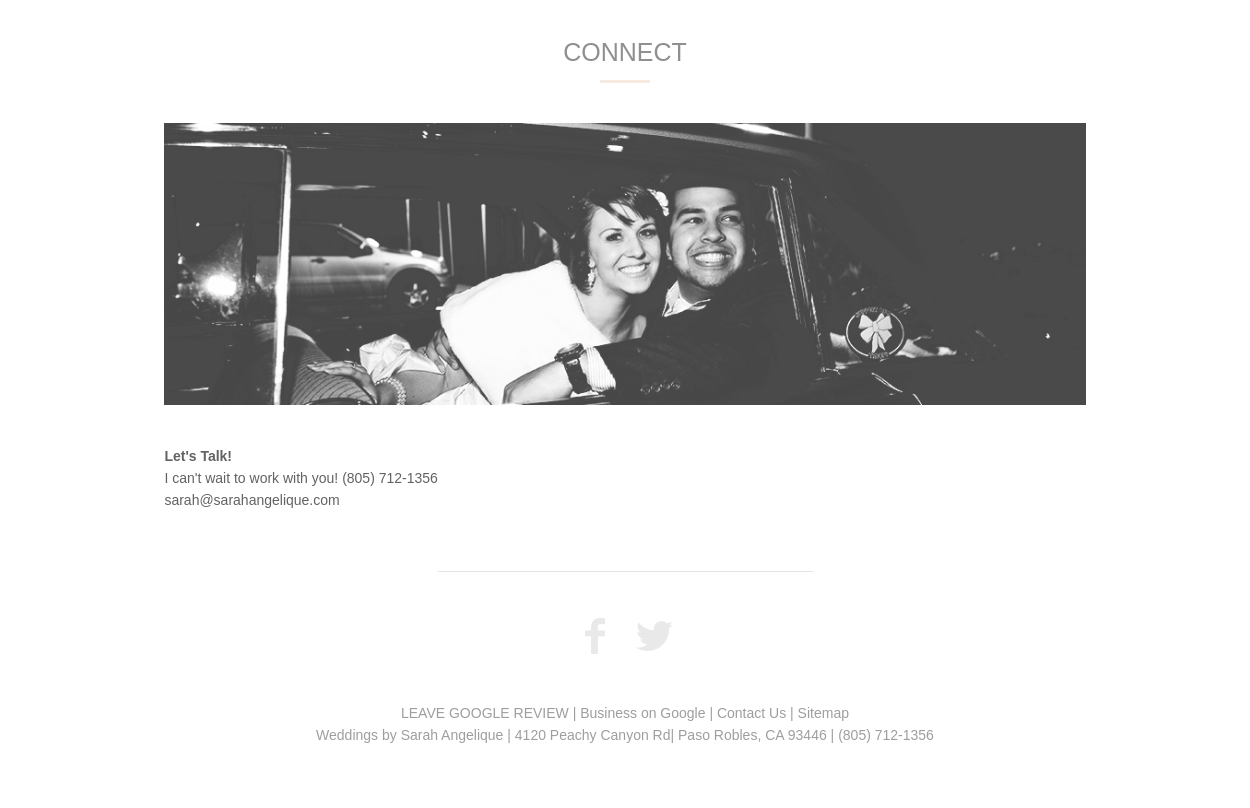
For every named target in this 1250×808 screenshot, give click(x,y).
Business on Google (642, 713)
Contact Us (751, 713)
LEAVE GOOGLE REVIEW (485, 713)
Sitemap (823, 713)
